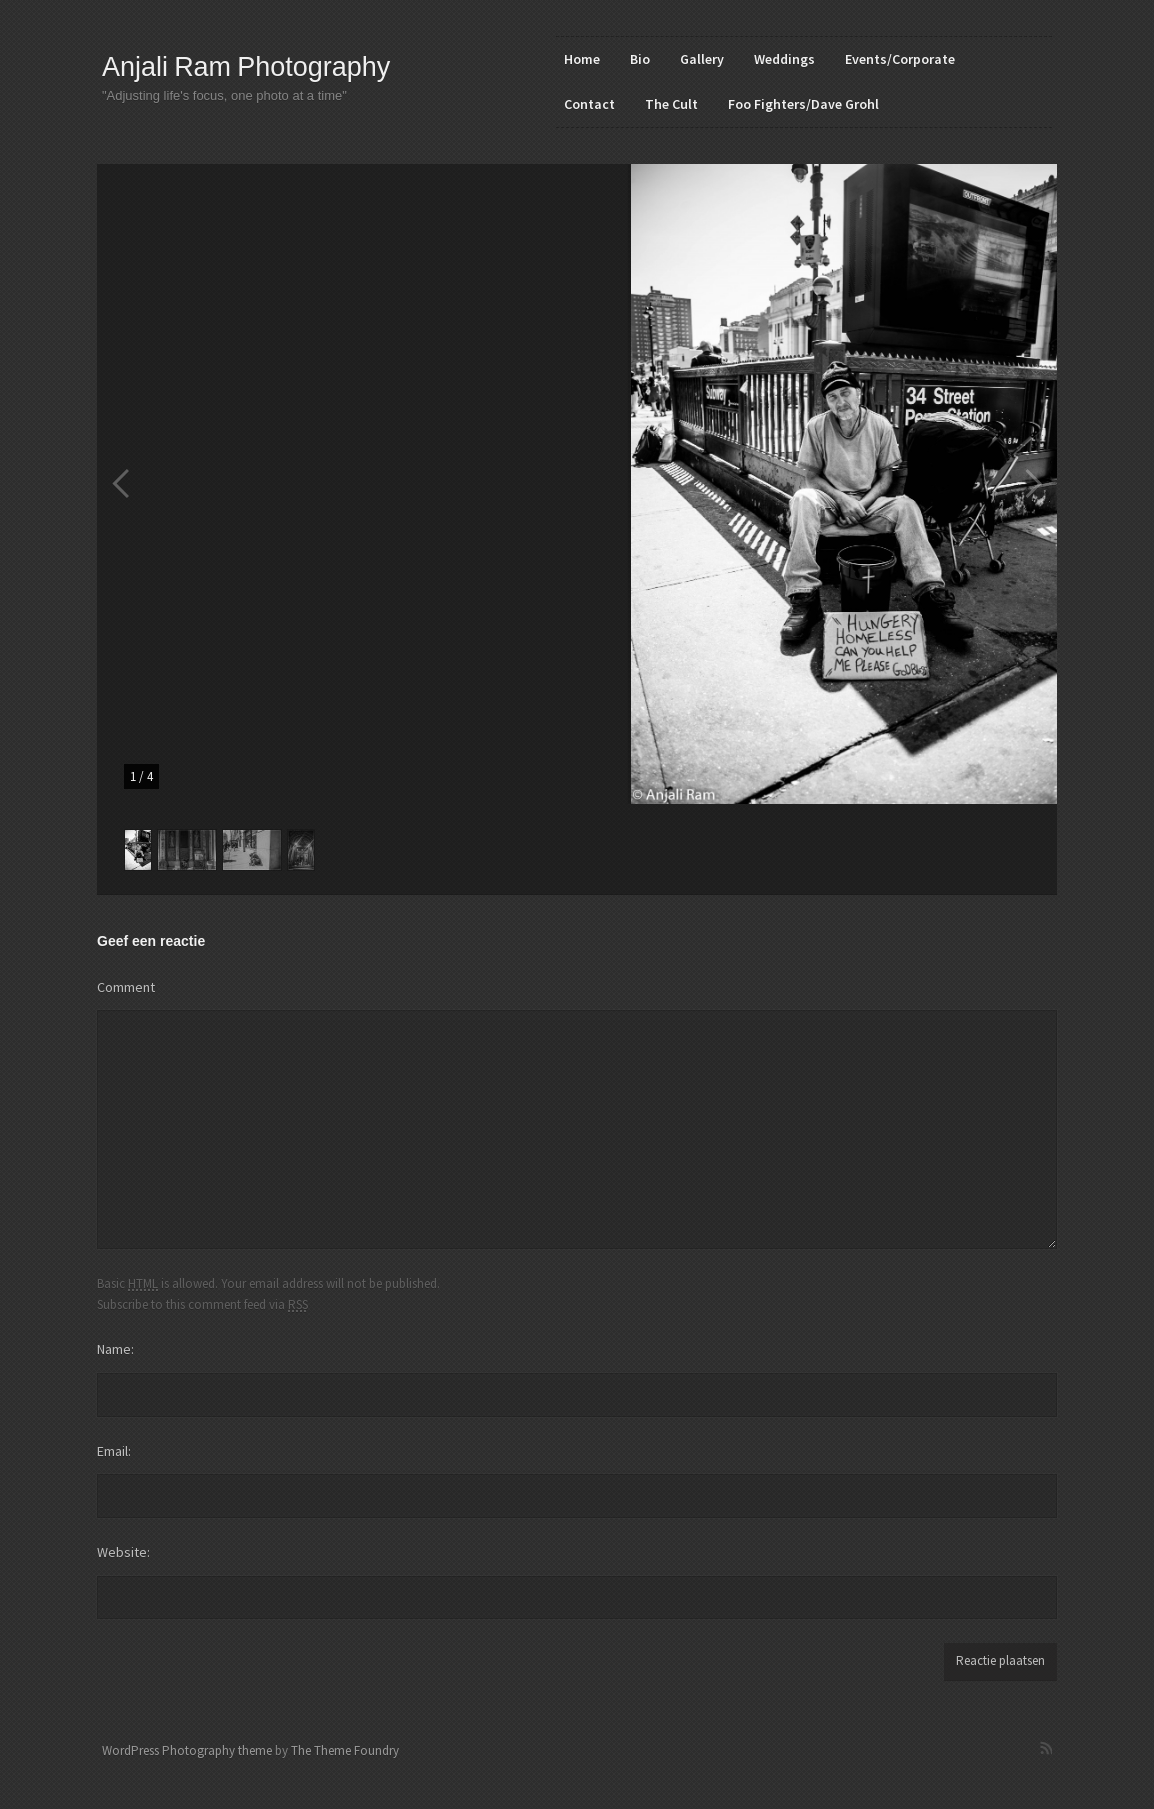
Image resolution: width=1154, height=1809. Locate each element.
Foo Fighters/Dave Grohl (803, 104)
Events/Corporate (900, 59)
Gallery (702, 59)
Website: (123, 1552)
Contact (589, 104)
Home (582, 59)
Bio (640, 59)
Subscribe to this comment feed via (202, 1304)
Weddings (784, 59)
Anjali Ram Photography (246, 67)
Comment (126, 987)
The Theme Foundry (345, 1750)
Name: (115, 1349)
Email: (114, 1451)
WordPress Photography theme (187, 1750)
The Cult (671, 104)
